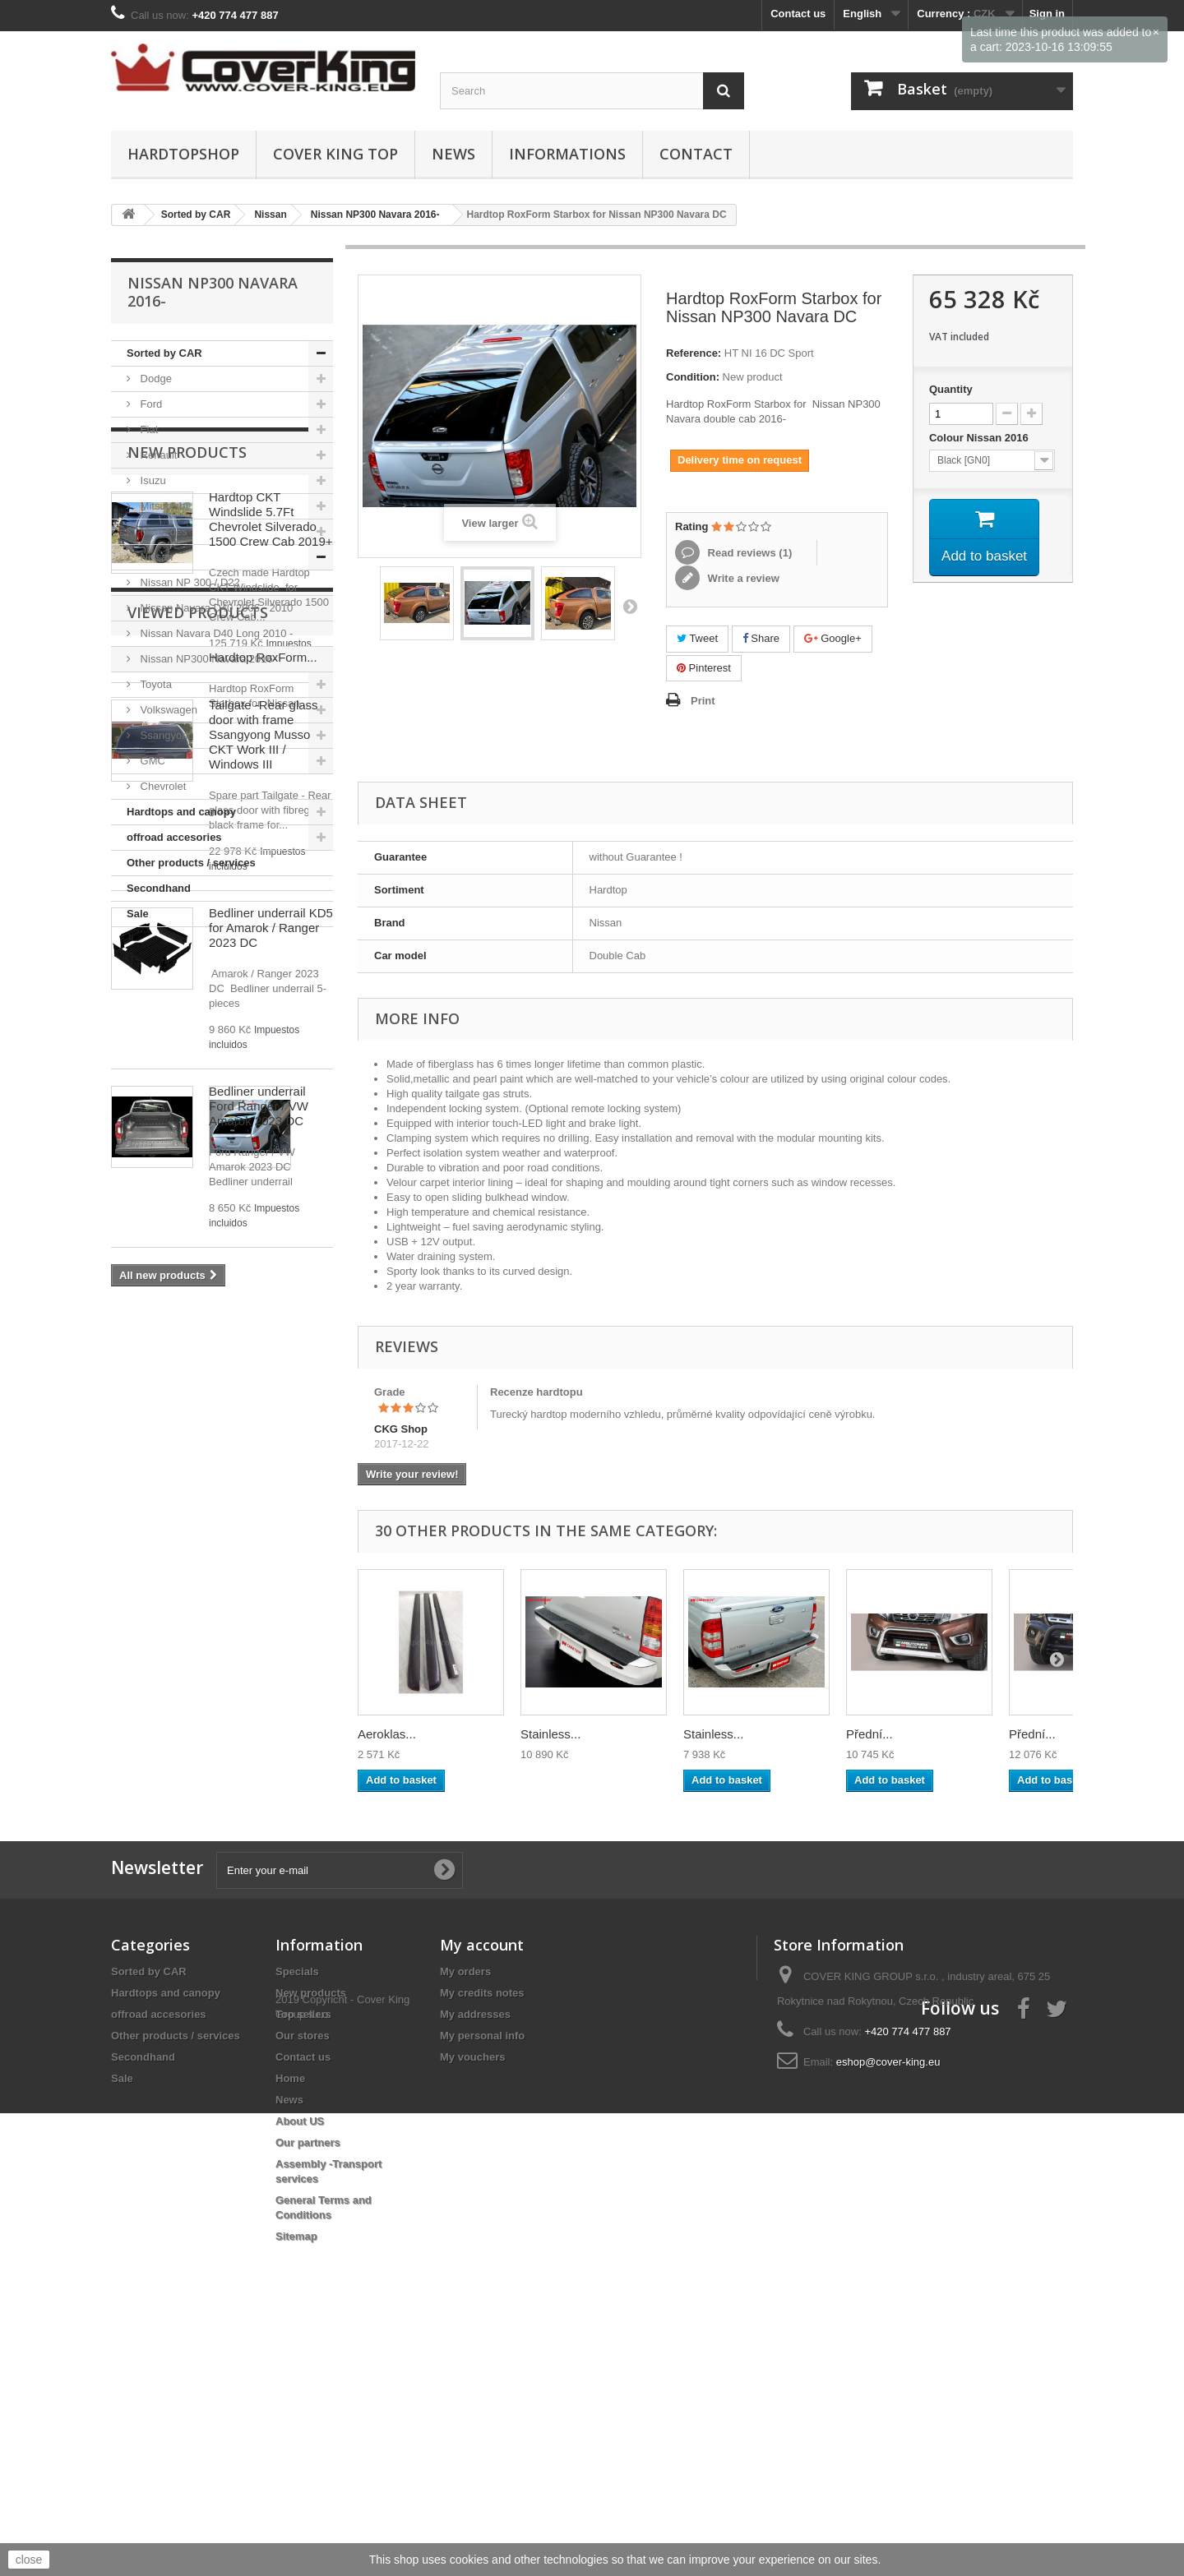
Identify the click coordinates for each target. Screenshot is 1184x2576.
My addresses (475, 2220)
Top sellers (303, 2220)
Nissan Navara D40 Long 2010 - (215, 633)
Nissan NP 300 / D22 (188, 582)
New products (187, 976)
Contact (696, 154)
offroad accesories (174, 837)
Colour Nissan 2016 (980, 438)
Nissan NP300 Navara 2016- (206, 659)
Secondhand (159, 888)
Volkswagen (167, 710)
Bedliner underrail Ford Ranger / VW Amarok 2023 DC (258, 1630)
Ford (149, 404)
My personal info (482, 2242)
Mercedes (162, 531)
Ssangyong (165, 735)
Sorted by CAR (164, 353)
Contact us (798, 13)
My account (482, 2151)
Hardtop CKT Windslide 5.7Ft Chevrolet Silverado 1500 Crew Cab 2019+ (271, 1043)
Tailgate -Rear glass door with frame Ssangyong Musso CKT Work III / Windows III (263, 1258)
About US (299, 2327)
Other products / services (191, 862)
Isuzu (151, 480)
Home (290, 2284)
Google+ (833, 638)
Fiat (147, 429)
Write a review (742, 578)
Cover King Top (335, 154)
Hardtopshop (183, 154)
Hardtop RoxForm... (263, 1905)
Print (703, 701)
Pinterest (704, 668)
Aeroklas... (387, 1734)
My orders (465, 2178)
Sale (138, 913)
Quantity (951, 389)
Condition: (692, 377)
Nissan (155, 557)
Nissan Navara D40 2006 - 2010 (215, 608)
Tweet (697, 638)
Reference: (693, 353)
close (29, 2559)
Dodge (154, 378)
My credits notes (482, 2199)
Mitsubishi (162, 506)
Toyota (154, 684)
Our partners (307, 2349)
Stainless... (550, 1734)
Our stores (302, 2242)
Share (760, 638)
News (453, 154)
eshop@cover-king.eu (888, 2268)
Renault (157, 455)
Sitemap (296, 2442)
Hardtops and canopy (181, 812)
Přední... (869, 1734)
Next (630, 606)
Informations (567, 154)
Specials (297, 2178)
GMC (151, 761)
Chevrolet (161, 786)
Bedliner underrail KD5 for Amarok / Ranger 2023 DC (271, 1452)
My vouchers (472, 2263)
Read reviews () (748, 553)
